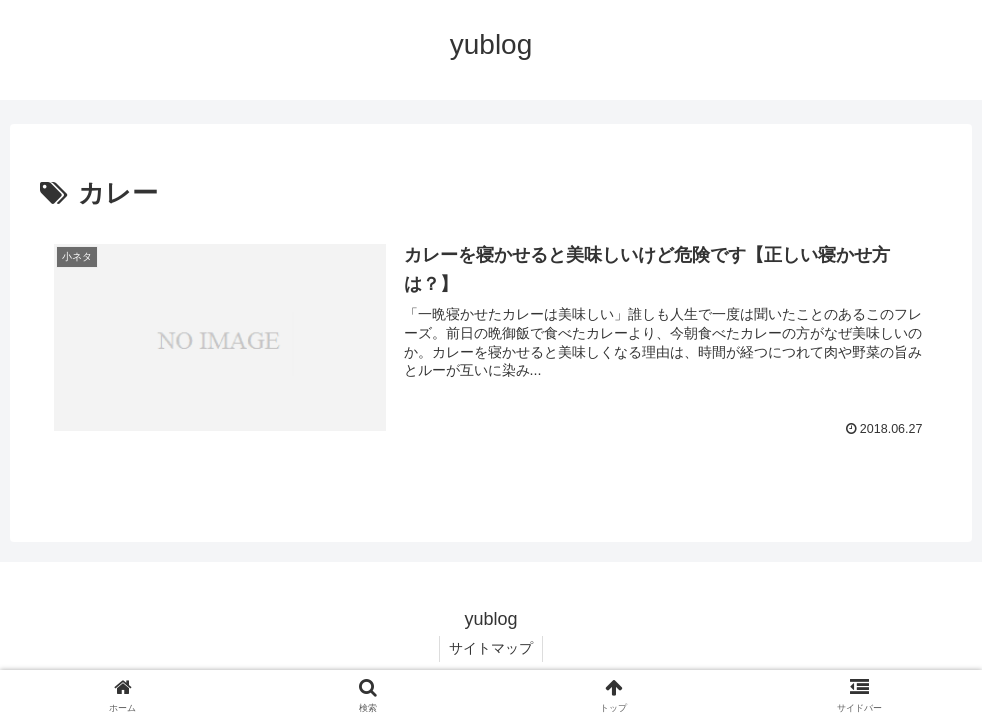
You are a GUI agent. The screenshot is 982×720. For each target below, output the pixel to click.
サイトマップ (491, 648)
